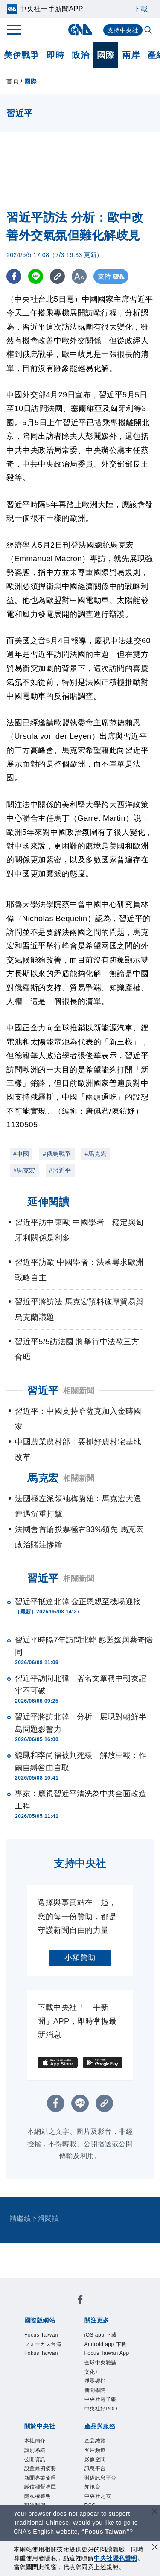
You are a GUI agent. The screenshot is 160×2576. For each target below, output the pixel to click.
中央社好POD (101, 2409)
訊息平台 (95, 2468)
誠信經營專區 (40, 2487)
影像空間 (95, 2459)
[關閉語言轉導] (155, 2512)
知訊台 (92, 2487)
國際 (105, 55)
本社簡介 (35, 2441)
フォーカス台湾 (43, 2344)
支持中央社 (123, 30)
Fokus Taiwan (41, 2353)
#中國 (21, 1153)
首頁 (12, 81)
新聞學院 (95, 2390)
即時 (55, 55)
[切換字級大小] (79, 276)
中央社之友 (97, 2496)
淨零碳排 (95, 2381)
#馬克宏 (96, 1153)
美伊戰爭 (21, 55)
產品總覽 (95, 2441)
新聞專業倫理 (40, 2478)
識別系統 (35, 2450)
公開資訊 (35, 2459)
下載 (141, 8)
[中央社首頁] (80, 29)
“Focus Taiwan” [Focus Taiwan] (105, 2531)
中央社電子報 (100, 2399)
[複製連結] (57, 276)
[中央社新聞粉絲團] (80, 2301)
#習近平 (60, 1170)
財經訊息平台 (100, 2478)
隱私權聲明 (37, 2496)
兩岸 (131, 55)
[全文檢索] (149, 30)
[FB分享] (13, 276)
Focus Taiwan (41, 2335)
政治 (80, 55)
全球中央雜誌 (100, 2363)
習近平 (43, 1578)
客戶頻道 (95, 2450)
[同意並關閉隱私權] (155, 2548)
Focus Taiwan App (106, 2353)
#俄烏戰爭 (57, 1153)
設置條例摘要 (40, 2468)
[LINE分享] (35, 276)
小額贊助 (80, 1957)
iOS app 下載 (100, 2335)
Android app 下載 (105, 2344)
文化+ (91, 2372)
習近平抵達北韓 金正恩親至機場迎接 (78, 1601)
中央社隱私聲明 (115, 2558)
